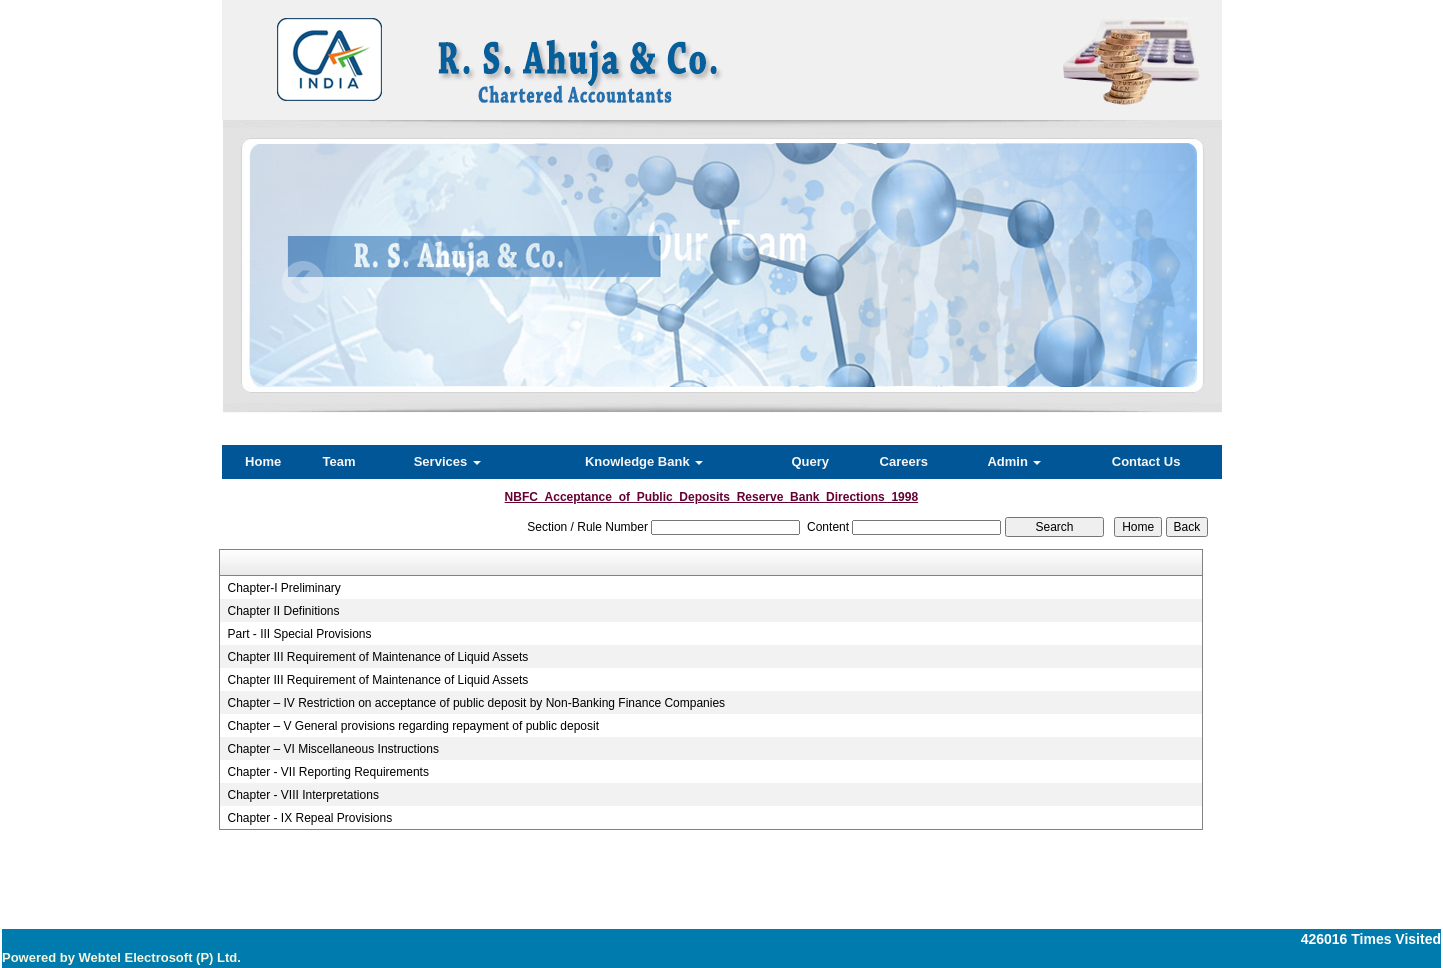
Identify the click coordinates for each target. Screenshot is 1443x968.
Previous (303, 282)
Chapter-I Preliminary (283, 588)
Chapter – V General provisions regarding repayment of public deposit (413, 726)
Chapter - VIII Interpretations (302, 795)
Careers (904, 461)
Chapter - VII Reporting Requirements (327, 772)
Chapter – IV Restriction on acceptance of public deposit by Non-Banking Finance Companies (476, 703)
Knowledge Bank (644, 461)
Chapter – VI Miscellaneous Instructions (332, 749)
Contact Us (1146, 461)
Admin (1014, 461)
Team (339, 461)
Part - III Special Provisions (299, 634)
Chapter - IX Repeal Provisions (309, 818)
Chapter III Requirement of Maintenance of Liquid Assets (377, 657)
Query (810, 461)
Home (263, 461)
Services (447, 461)
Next (1130, 282)
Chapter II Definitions (283, 611)
